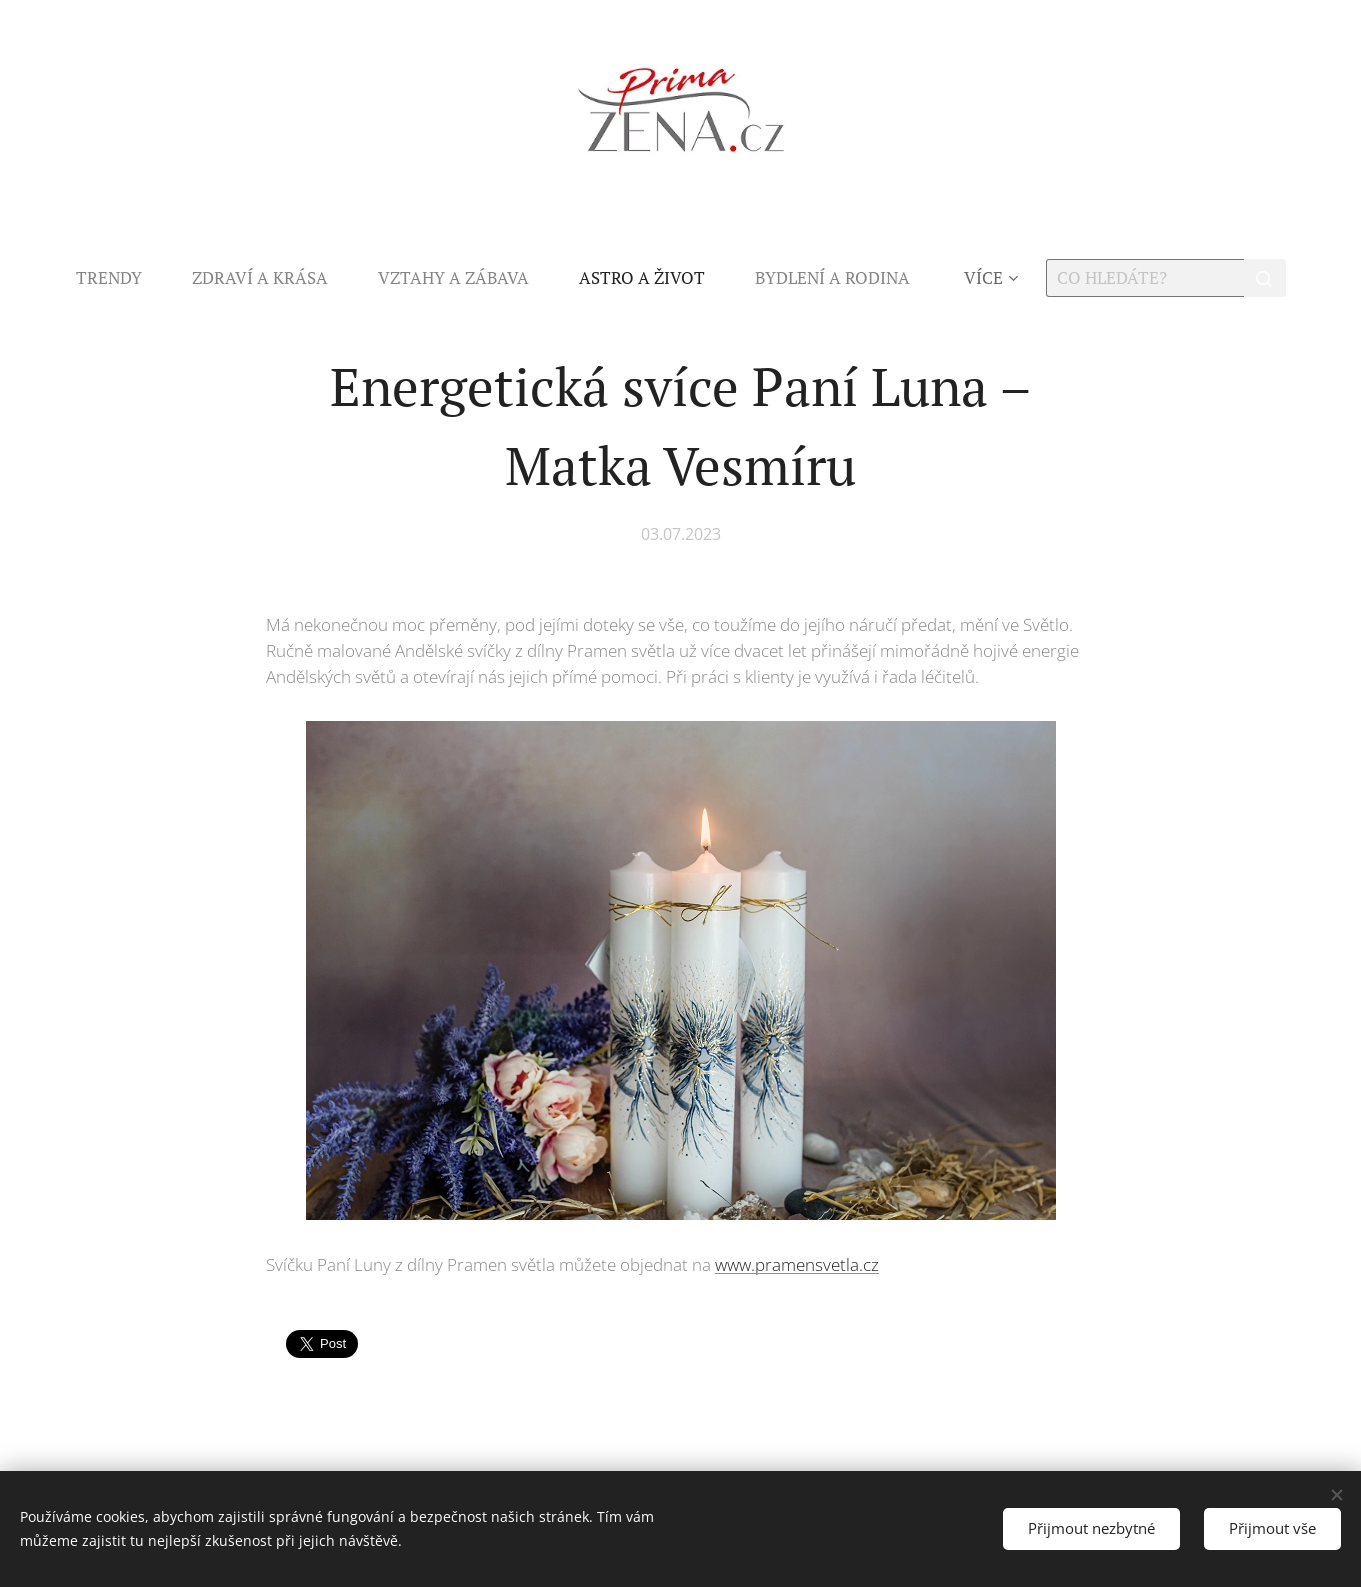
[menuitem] (121, 278)
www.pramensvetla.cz (797, 1264)
